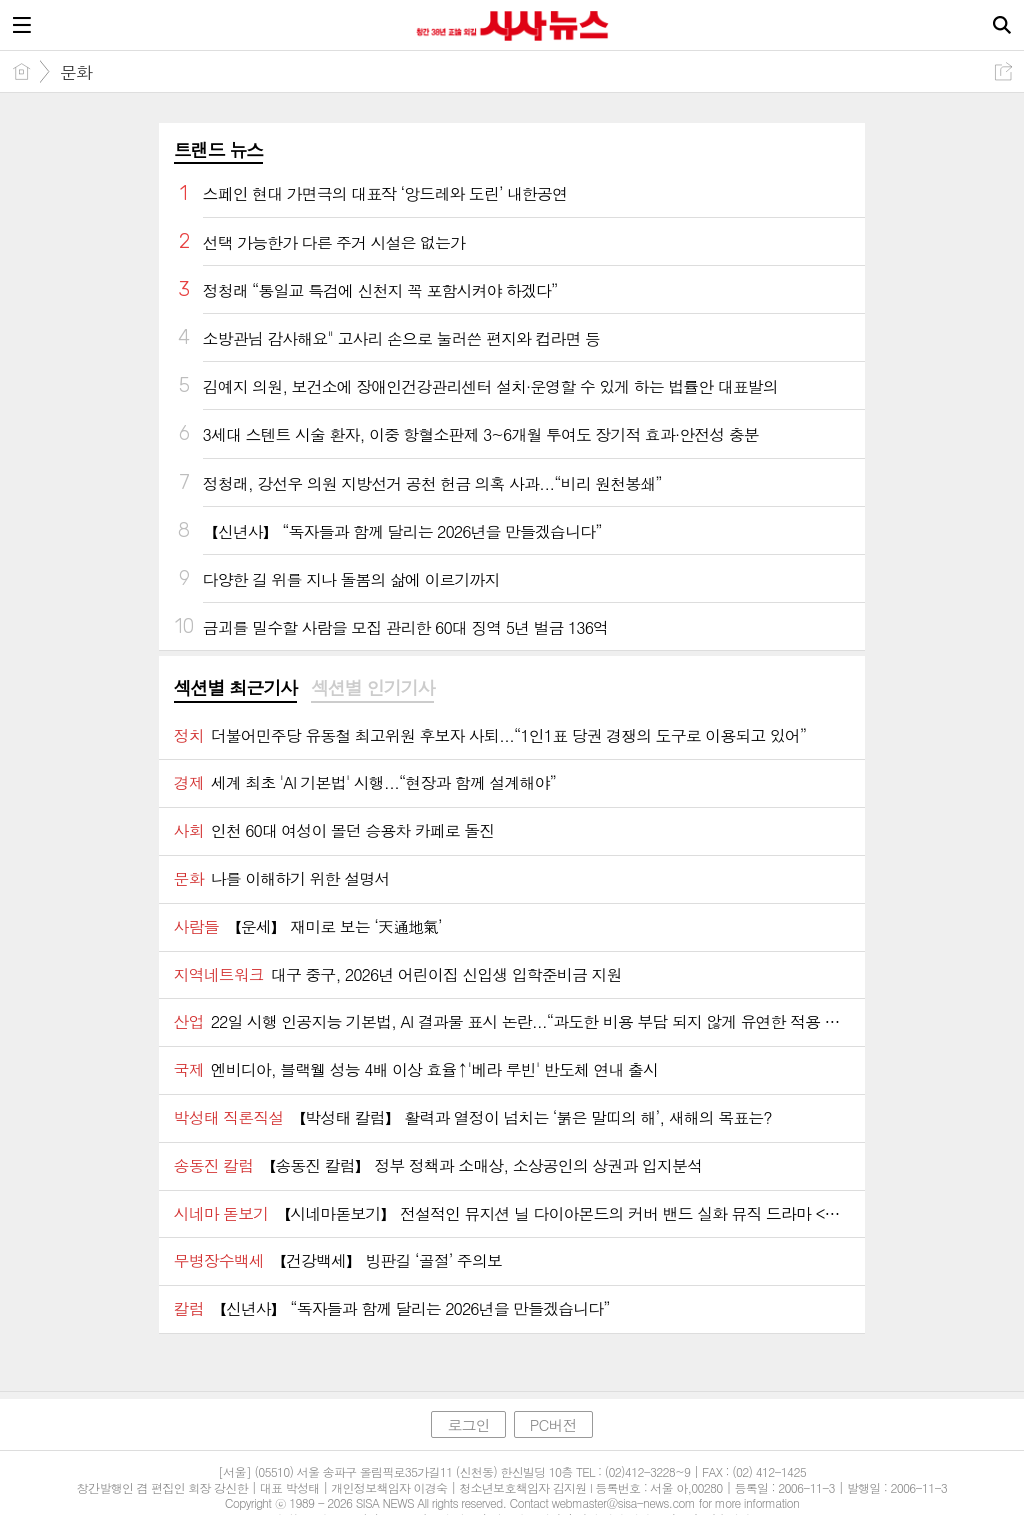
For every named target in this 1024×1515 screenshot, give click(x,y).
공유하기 (1003, 71)
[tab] (235, 689)
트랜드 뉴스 (219, 149)
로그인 (468, 1424)
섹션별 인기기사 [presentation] (372, 688)
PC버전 (553, 1424)
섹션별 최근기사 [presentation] (235, 688)
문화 (76, 72)
